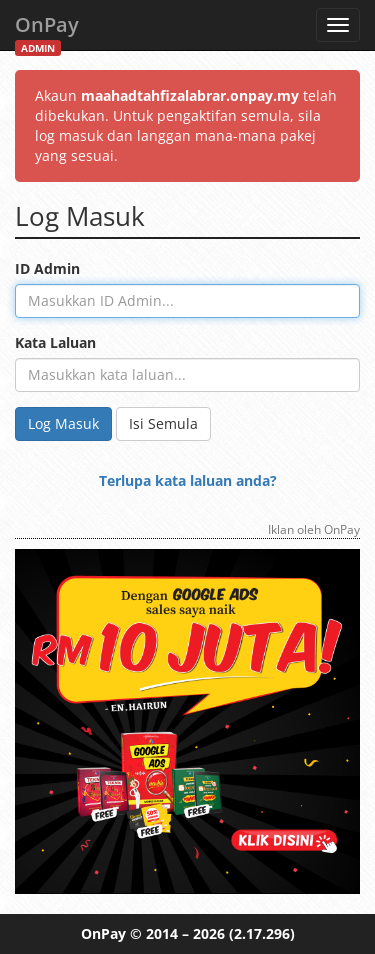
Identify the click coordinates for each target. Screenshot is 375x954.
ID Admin (47, 268)
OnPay (47, 30)
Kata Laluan (55, 342)
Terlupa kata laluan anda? (188, 480)
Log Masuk (63, 423)
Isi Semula (163, 423)
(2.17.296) (262, 933)
